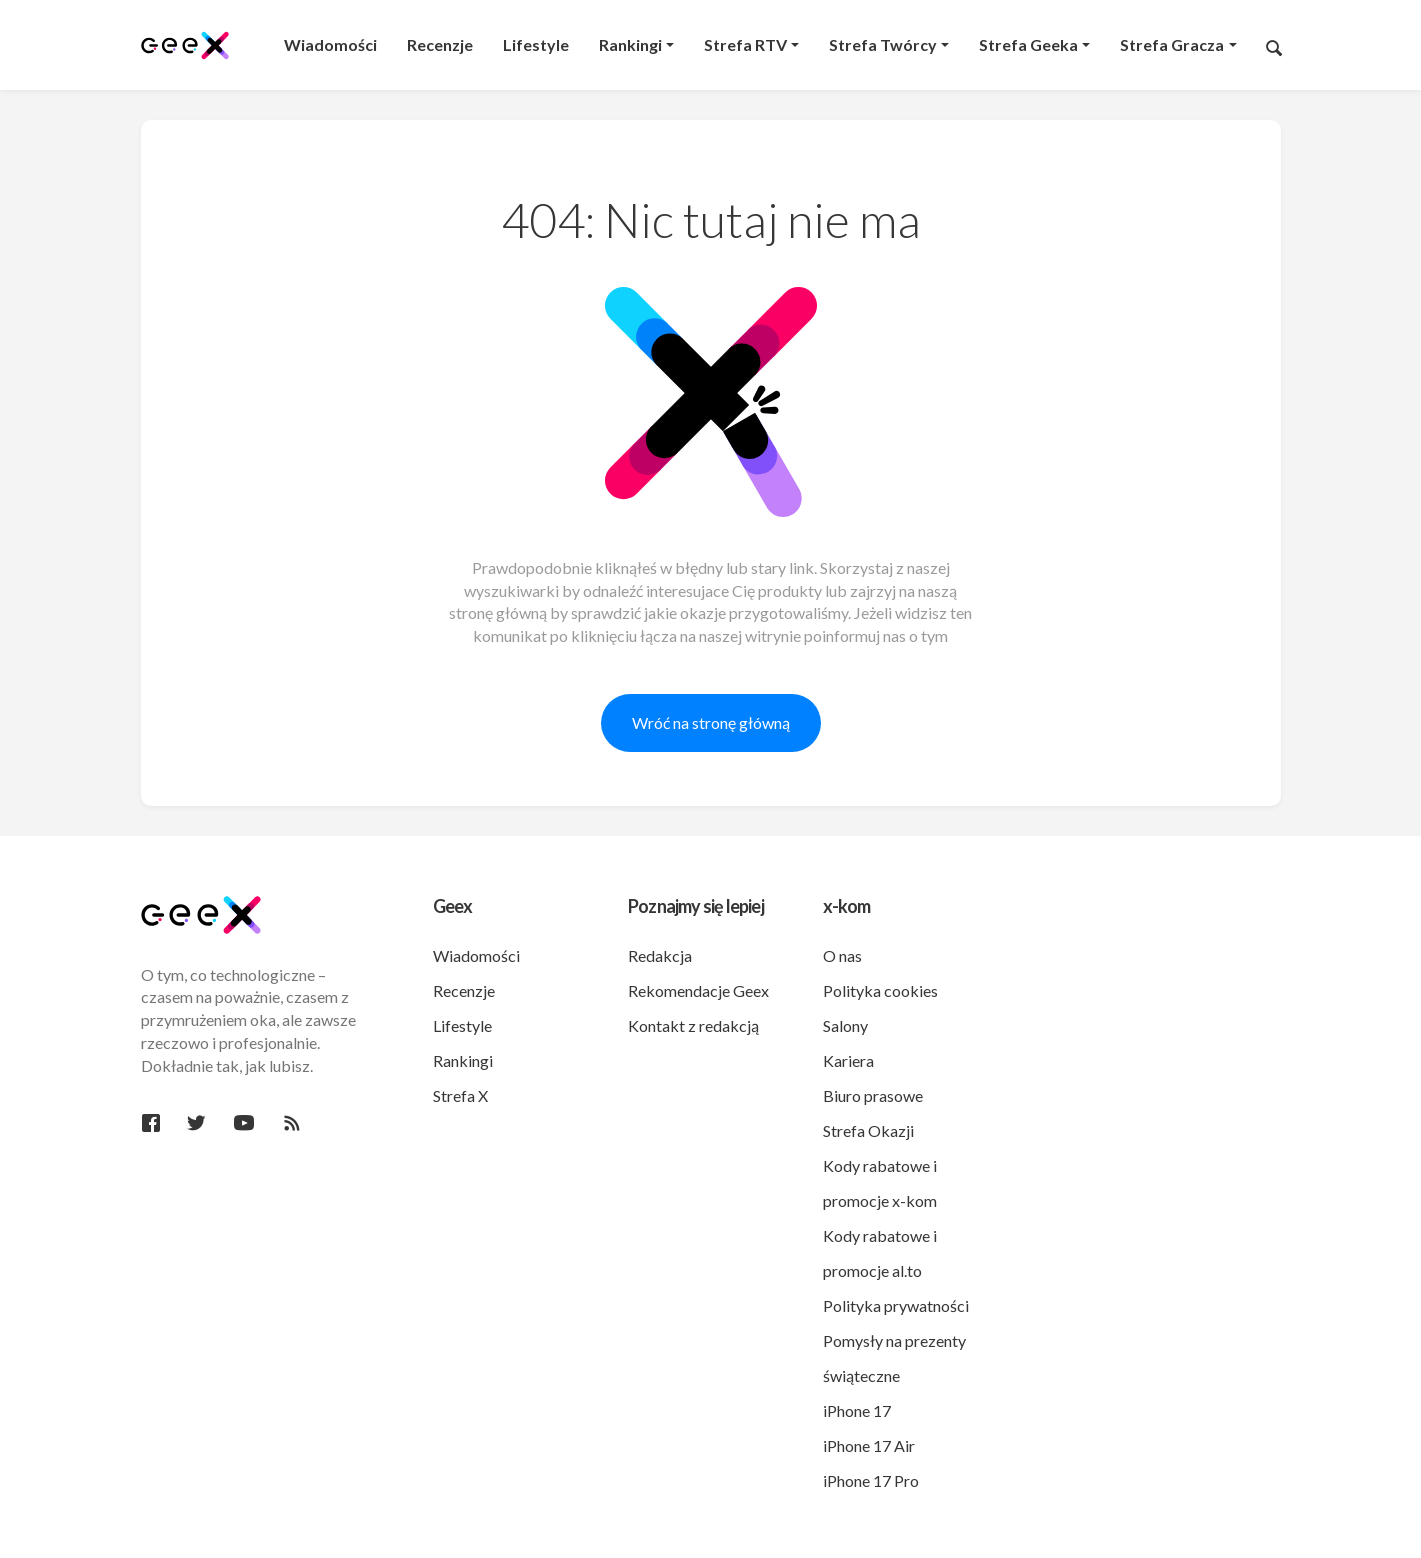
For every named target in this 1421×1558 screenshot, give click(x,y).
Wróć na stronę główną (711, 722)
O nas (842, 955)
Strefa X (460, 1095)
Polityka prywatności (896, 1305)
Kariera (848, 1060)
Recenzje (464, 990)
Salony (845, 1025)
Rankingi (463, 1060)
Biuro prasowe (873, 1095)
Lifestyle (462, 1025)
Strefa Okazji (868, 1130)
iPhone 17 (857, 1410)
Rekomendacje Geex (698, 990)
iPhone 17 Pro (871, 1480)
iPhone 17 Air (869, 1445)
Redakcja (660, 955)
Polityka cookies (880, 990)
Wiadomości (476, 955)
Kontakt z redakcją (693, 1025)
